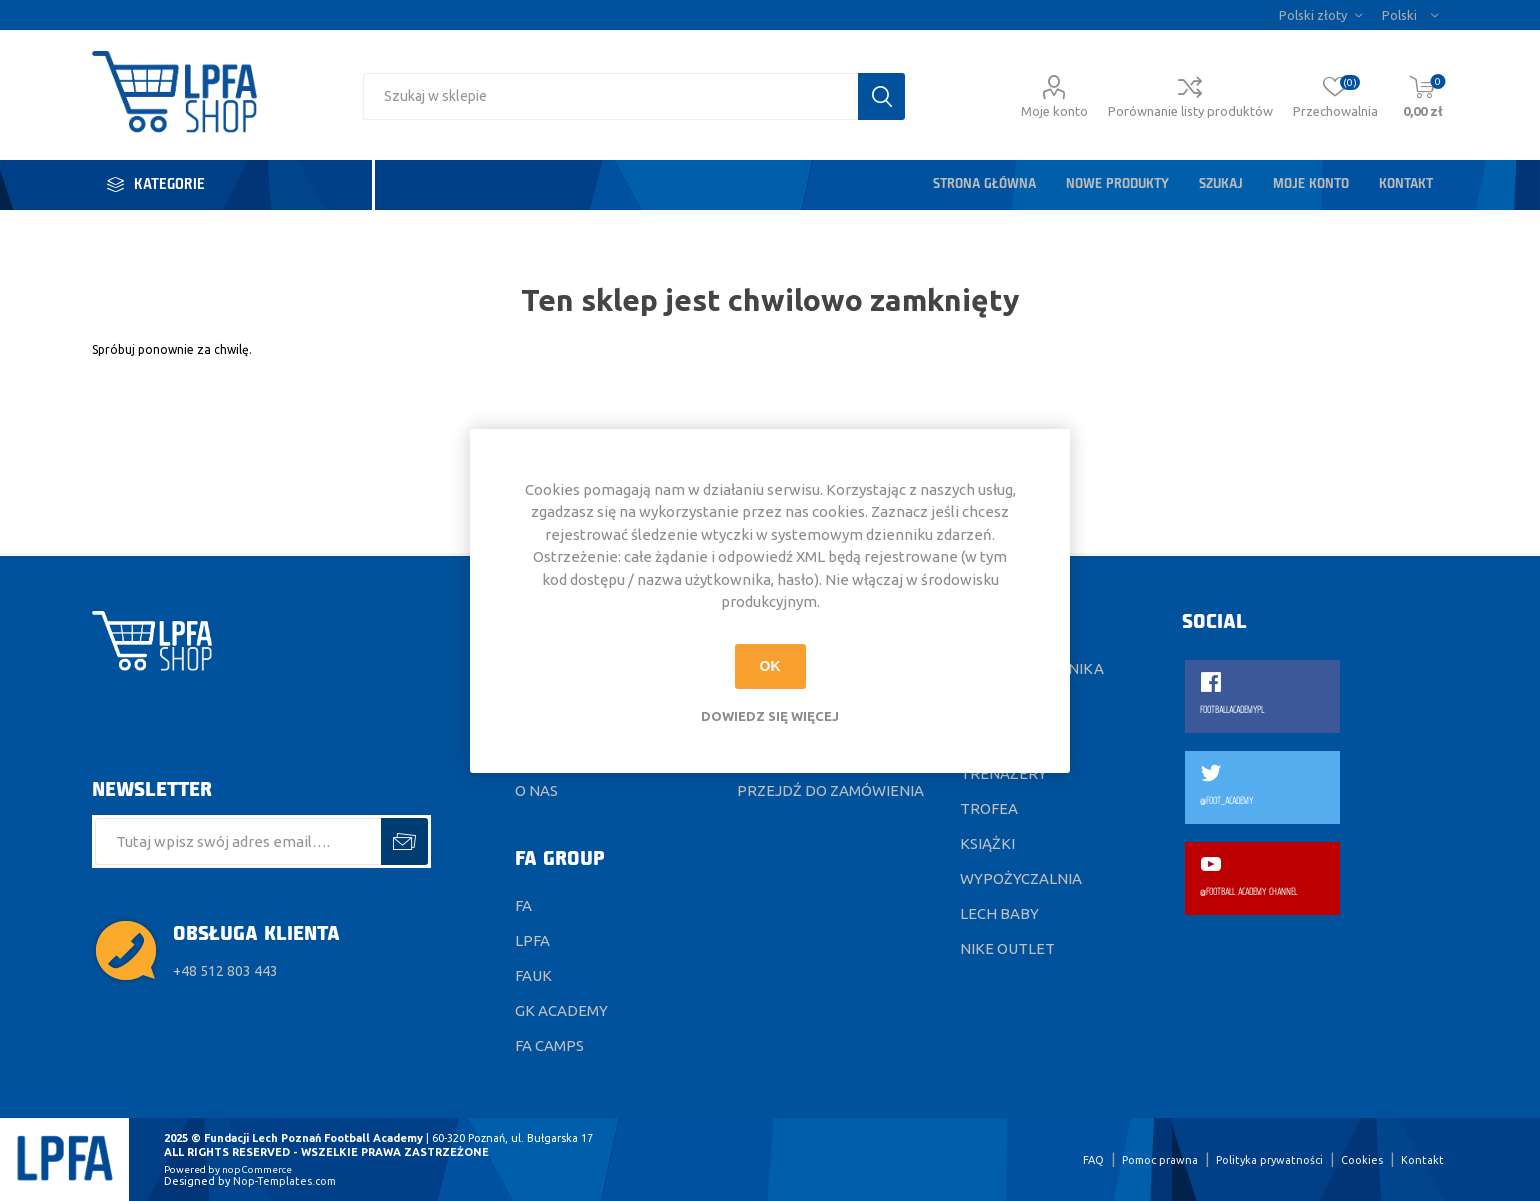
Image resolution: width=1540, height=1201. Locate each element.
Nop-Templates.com (284, 1181)
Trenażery (1003, 773)
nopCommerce (257, 1169)
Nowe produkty (1117, 184)
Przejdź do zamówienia (830, 790)
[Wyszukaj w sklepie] (610, 96)
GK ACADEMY (561, 1010)
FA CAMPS (549, 1045)
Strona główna (984, 184)
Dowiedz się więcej (770, 716)
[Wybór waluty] (1320, 15)
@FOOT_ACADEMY (1226, 801)
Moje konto (1054, 111)
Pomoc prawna (1160, 1160)
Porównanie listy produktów (1190, 111)
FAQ (1093, 1160)
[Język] (1410, 15)
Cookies (1362, 1160)
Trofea (989, 808)
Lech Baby (999, 913)
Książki (987, 843)
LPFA (532, 940)
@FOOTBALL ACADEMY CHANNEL (1248, 892)
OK (770, 666)
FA (523, 905)
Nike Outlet (1007, 948)
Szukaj (1221, 184)
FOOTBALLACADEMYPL (1232, 710)
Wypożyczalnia (1021, 878)
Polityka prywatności (1269, 1160)
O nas (536, 790)
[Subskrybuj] (238, 841)
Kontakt (1406, 184)
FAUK (533, 975)
